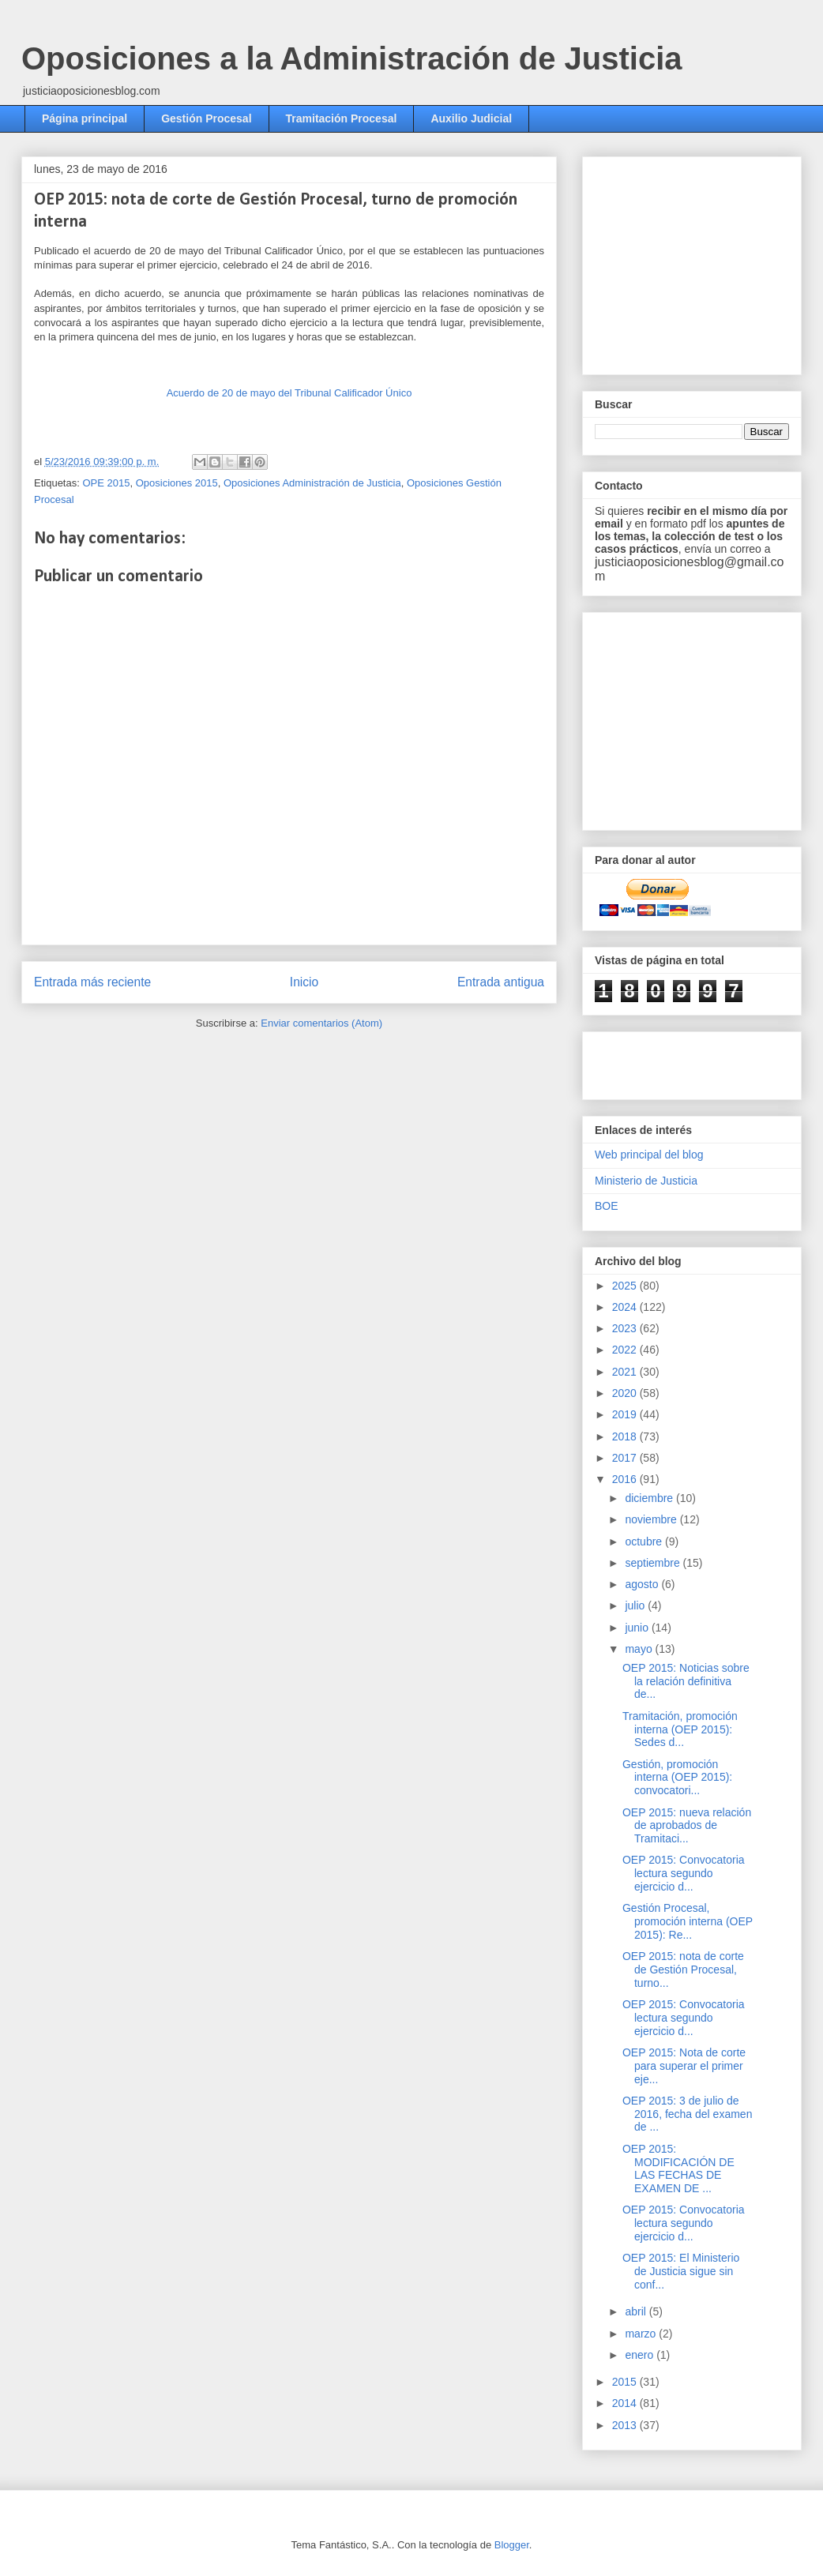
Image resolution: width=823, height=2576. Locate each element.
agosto (643, 1584)
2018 (626, 1436)
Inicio (304, 982)
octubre (645, 1541)
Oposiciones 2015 (177, 483)
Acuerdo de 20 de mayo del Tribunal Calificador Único (289, 393)
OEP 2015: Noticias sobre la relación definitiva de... (686, 1681)
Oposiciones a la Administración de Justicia (351, 58)
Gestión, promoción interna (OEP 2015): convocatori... (677, 1777)
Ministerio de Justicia (646, 1180)
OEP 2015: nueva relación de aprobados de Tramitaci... (686, 1826)
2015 (626, 2381)
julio (636, 1605)
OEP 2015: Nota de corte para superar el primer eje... (684, 2066)
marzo (642, 2333)
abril (636, 2311)
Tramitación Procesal (341, 118)
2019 (626, 1414)
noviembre (652, 1519)
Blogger (511, 2545)
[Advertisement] (687, 1061)
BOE (606, 1206)
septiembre (653, 1562)
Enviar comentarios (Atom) (321, 1023)
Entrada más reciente (92, 982)
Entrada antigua (500, 982)
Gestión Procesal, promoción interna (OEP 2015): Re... (687, 1921)
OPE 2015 (106, 483)
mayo (640, 1649)
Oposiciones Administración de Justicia (312, 483)
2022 (626, 1349)
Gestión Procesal (206, 118)
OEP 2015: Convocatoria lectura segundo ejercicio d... (683, 1873)
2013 (626, 2425)
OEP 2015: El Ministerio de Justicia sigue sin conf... (680, 2271)
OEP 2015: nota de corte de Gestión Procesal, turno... (683, 1969)
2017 (626, 1457)
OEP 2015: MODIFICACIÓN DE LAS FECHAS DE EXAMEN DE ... (678, 2168)
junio (638, 1627)
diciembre (650, 1498)
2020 (626, 1393)
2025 (626, 1285)
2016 (626, 1479)
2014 (626, 2403)
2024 (626, 1307)
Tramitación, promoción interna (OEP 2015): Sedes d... (680, 1729)
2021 (626, 1371)
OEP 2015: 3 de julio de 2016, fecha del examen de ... (687, 2114)
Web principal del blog (649, 1154)
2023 (626, 1328)
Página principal (84, 118)
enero (640, 2355)
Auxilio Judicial (471, 118)
